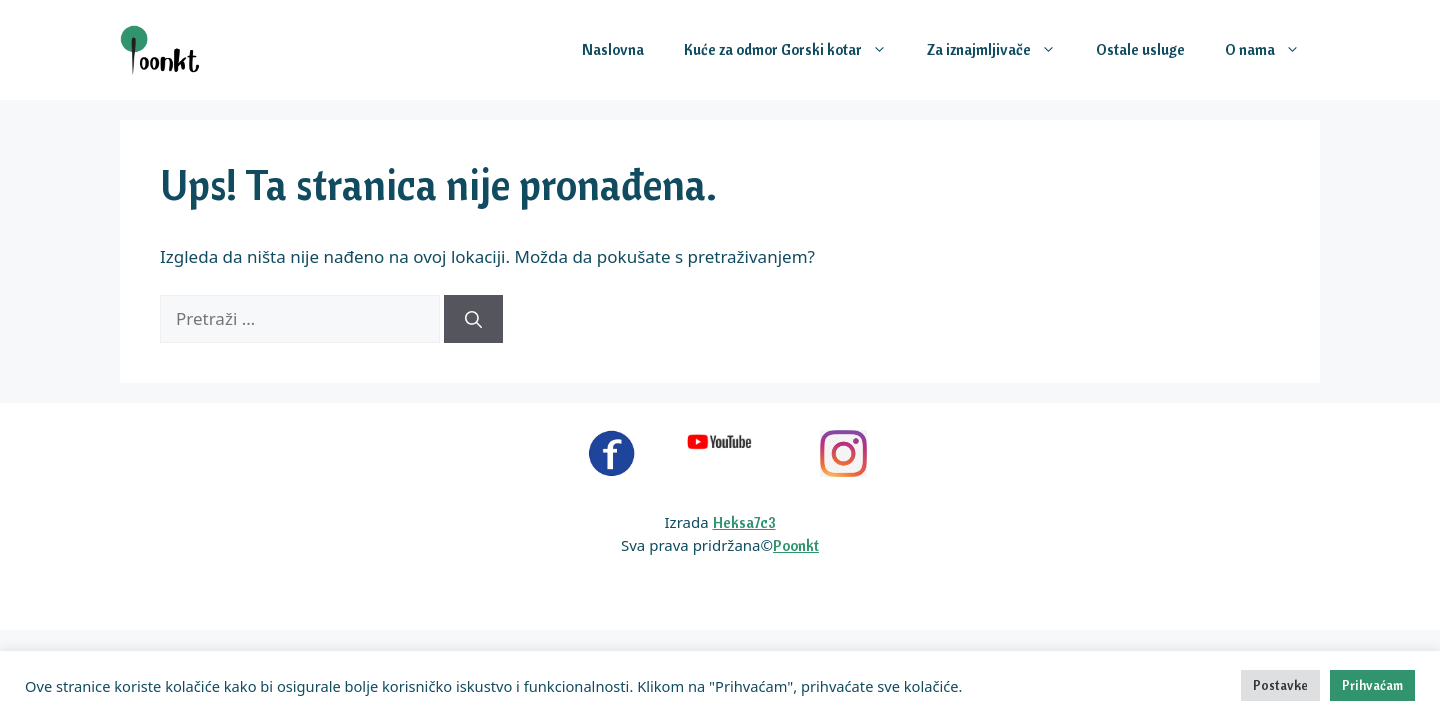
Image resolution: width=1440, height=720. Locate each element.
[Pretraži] (473, 319)
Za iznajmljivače (1001, 50)
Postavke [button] (1280, 685)
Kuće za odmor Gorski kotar (795, 50)
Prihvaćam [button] (1372, 685)
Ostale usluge (1140, 49)
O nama (1272, 50)
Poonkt (796, 545)
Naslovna (613, 49)
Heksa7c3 (744, 522)
